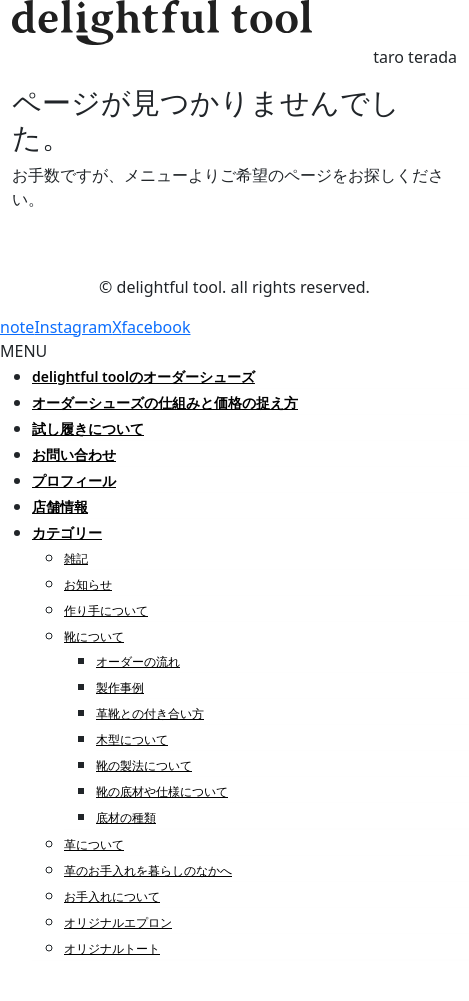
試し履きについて (88, 428)
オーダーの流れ (138, 661)
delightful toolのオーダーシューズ (143, 376)
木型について (132, 739)
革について (94, 844)
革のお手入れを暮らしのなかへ (148, 870)
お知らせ (88, 584)
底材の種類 (126, 817)
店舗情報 (60, 506)
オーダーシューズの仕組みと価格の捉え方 (165, 402)
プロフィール (74, 480)
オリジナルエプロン (118, 922)
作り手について (106, 610)
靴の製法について (144, 765)
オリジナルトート (112, 948)
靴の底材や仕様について (162, 791)
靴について (94, 636)
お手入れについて (112, 896)
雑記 (76, 558)
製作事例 (120, 687)
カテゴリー (67, 532)
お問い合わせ (74, 454)
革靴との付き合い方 (150, 713)
